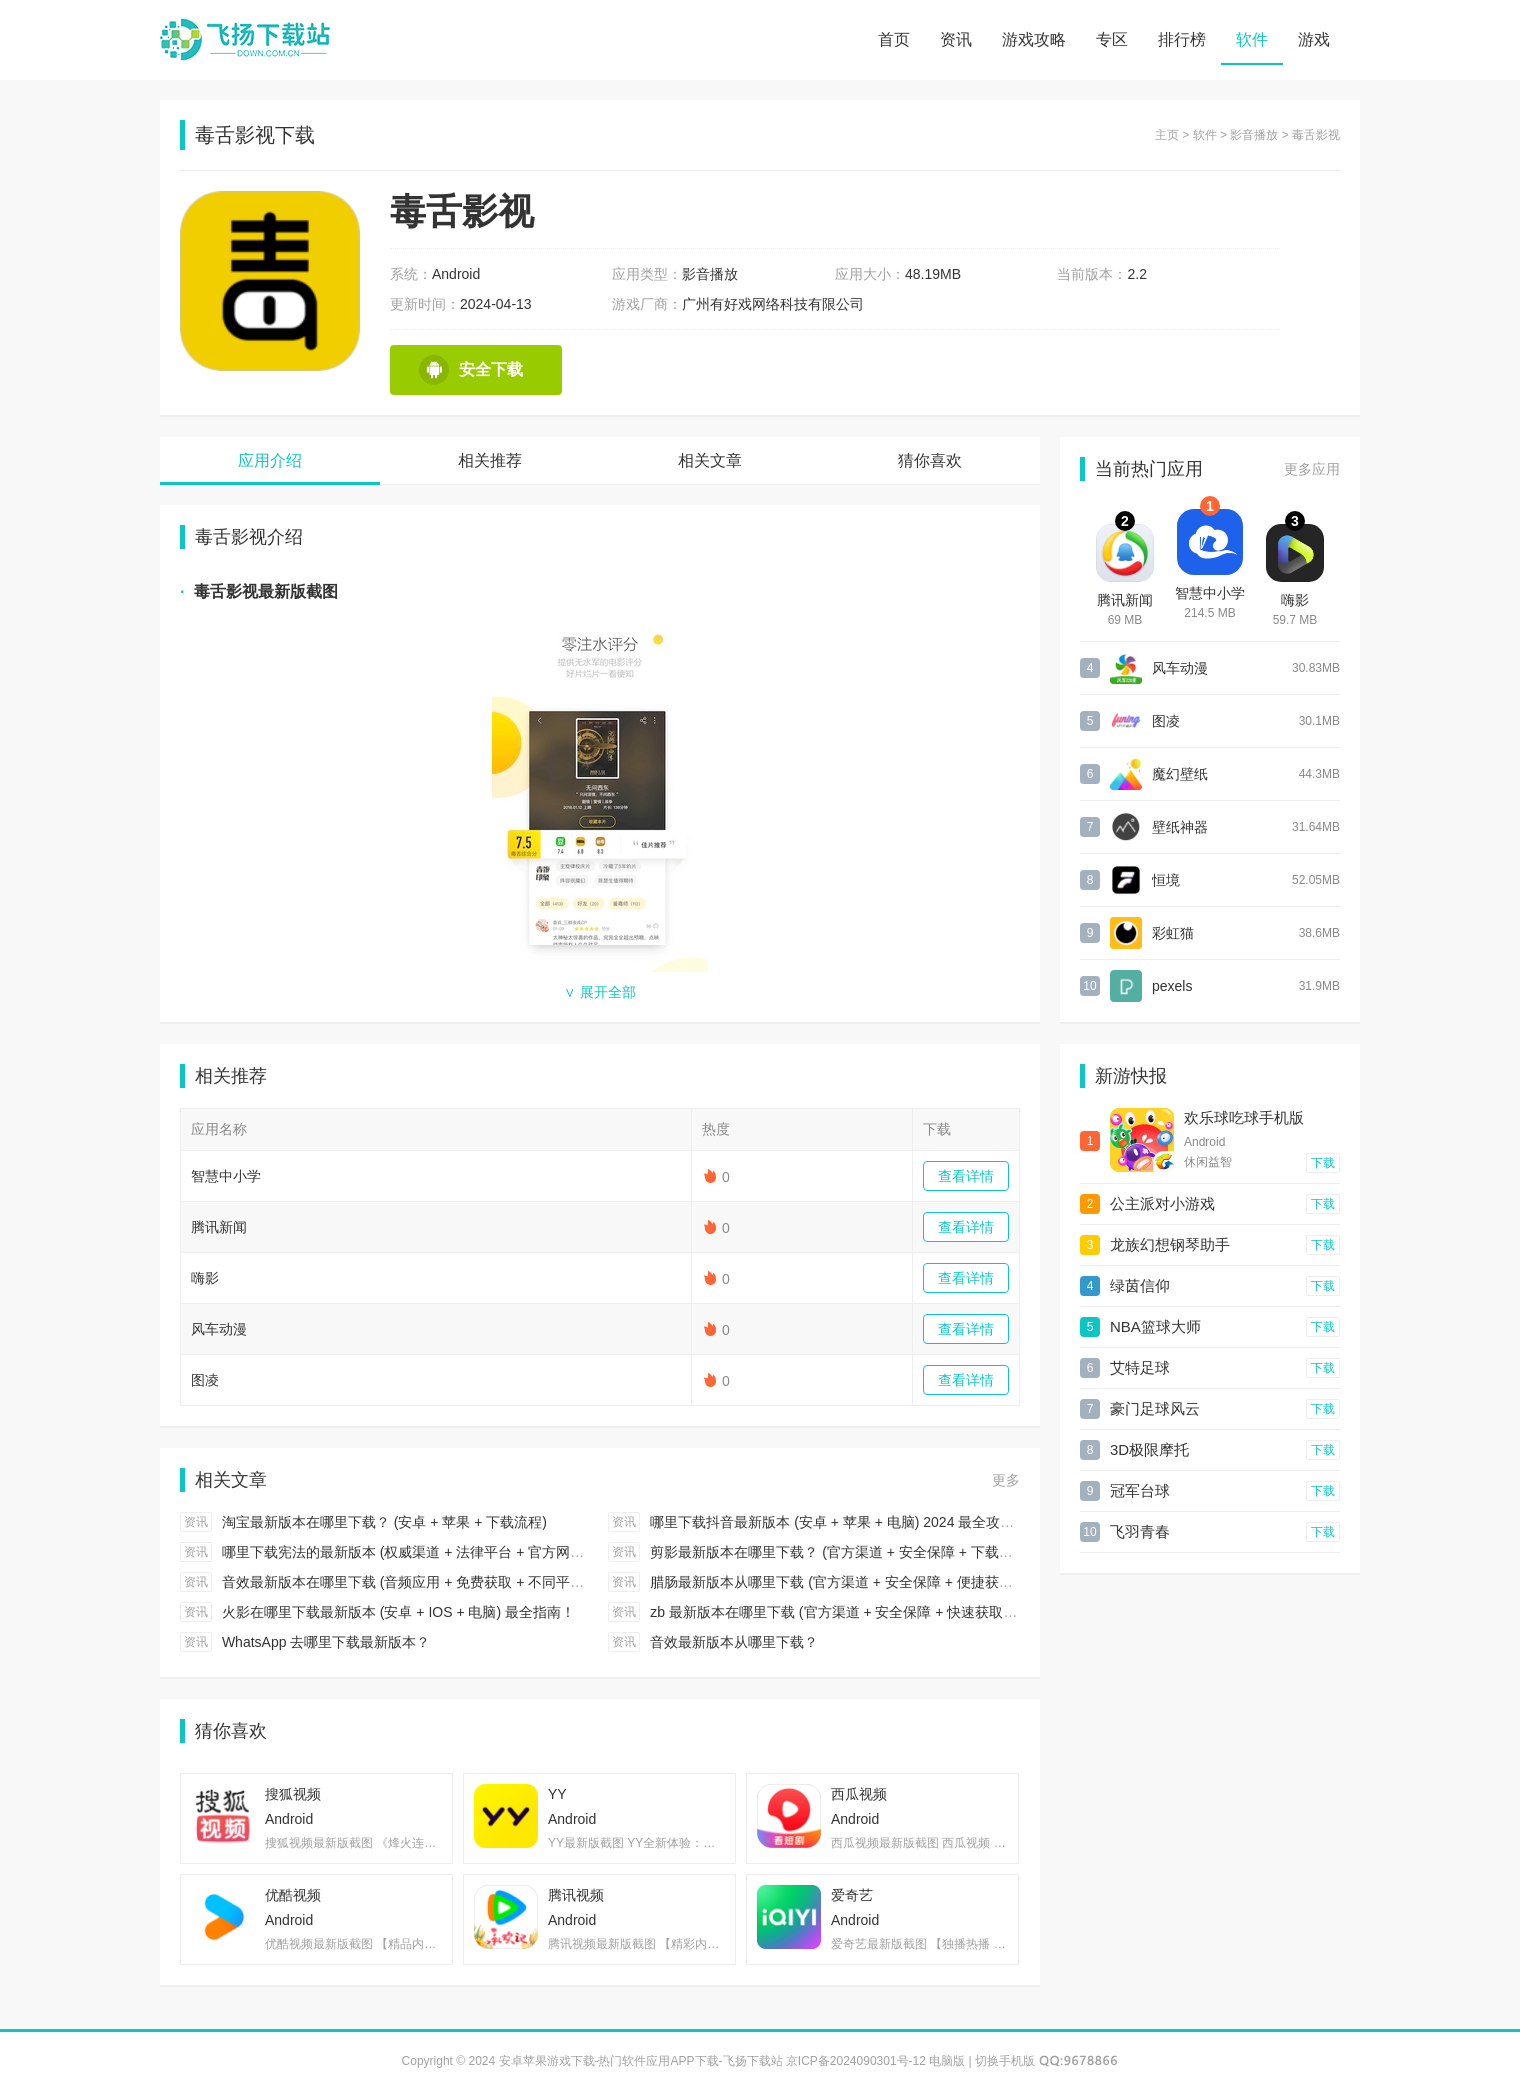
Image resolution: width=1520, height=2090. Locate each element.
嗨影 (205, 1278)
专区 (1112, 39)
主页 (1167, 135)
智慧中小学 (226, 1176)
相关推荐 (490, 460)
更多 (1006, 1480)
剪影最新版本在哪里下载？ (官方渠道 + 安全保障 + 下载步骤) (840, 1552)
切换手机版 (1005, 2061)
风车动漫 (219, 1329)
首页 (894, 39)
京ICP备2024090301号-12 (856, 2061)
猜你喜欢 (930, 460)
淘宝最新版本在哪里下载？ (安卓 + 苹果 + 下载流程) (384, 1522)
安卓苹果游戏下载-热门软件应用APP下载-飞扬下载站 (245, 40)
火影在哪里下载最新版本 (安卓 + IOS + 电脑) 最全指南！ (398, 1612)
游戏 (1314, 39)
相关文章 (710, 460)
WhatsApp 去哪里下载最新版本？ (326, 1642)
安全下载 (471, 370)
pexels (1172, 986)
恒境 (1166, 880)
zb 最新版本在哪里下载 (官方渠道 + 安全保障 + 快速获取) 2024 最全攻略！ (883, 1612)
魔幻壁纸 (1180, 774)
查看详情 (966, 1176)
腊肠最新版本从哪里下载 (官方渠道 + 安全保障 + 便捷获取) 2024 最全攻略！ (888, 1582)
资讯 (956, 39)
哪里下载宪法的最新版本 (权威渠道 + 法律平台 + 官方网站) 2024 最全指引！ (460, 1552)
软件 (1252, 39)
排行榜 (1182, 39)
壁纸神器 (1180, 827)
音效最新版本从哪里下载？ (734, 1642)
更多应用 (1312, 469)
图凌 (205, 1380)
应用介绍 (270, 460)
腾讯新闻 (219, 1227)
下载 (1323, 1163)
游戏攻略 (1034, 39)
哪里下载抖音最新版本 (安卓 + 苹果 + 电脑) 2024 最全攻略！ (839, 1522)
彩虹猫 (1173, 933)
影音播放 (1254, 135)
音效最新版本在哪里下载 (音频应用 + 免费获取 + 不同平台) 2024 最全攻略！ (460, 1582)
